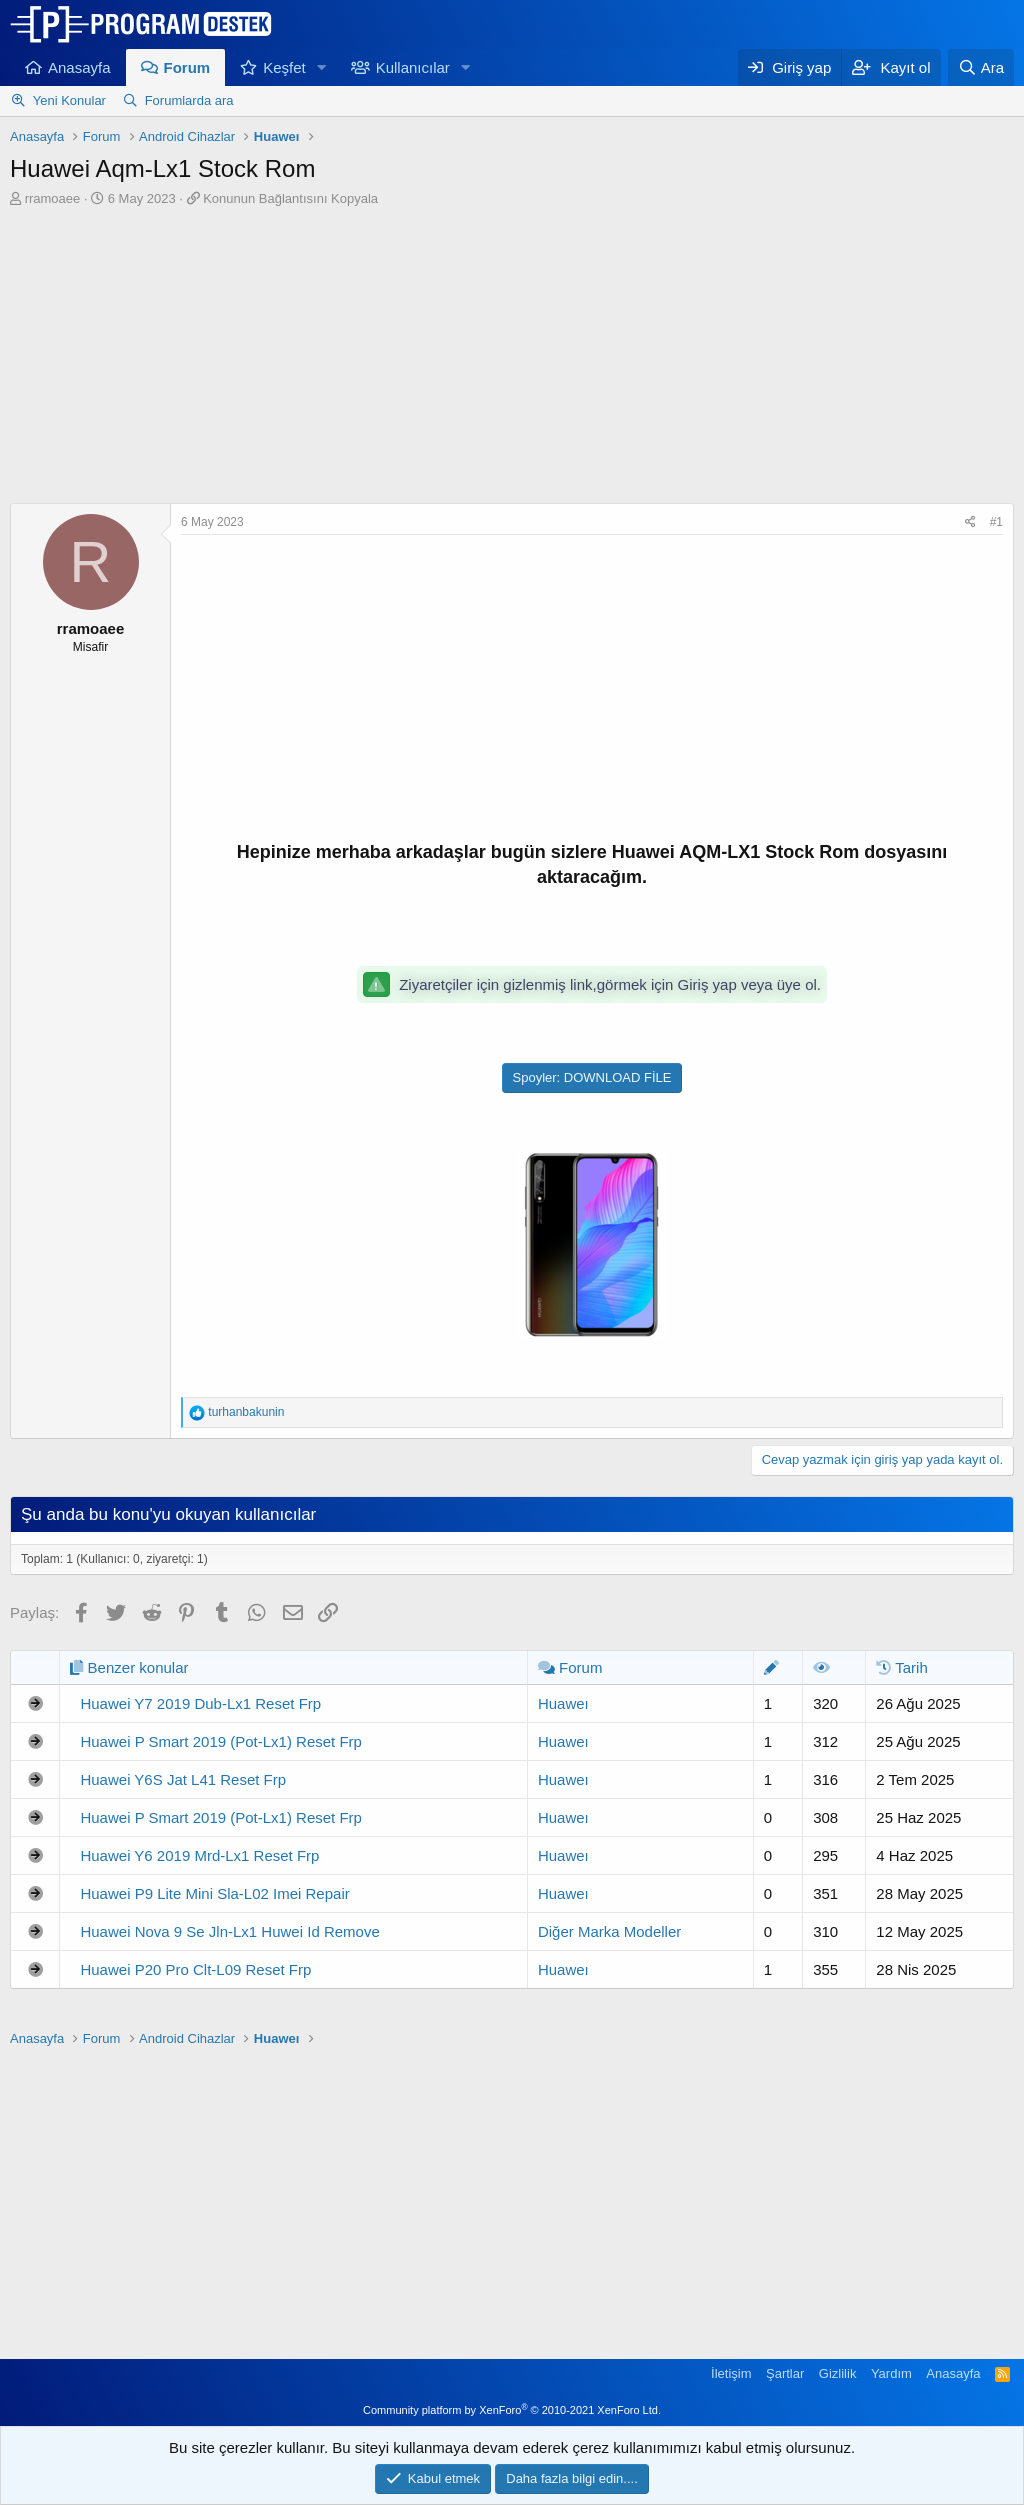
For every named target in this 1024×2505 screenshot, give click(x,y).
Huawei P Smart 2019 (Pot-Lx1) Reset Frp (221, 1741)
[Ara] (981, 67)
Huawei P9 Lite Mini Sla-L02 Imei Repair (214, 1893)
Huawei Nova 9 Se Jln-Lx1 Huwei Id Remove (229, 1931)
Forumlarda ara (189, 100)
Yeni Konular (69, 100)
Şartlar (785, 2373)
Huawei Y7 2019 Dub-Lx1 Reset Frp (200, 1703)
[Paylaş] (970, 522)
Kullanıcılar (413, 67)
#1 (996, 522)
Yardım (891, 2373)
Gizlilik (838, 2373)
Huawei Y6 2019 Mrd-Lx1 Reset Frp (199, 1855)
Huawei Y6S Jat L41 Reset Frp (183, 1779)
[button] (322, 67)
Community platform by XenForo (512, 2410)
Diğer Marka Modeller (609, 1931)
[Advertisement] (512, 358)
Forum (187, 67)
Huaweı (563, 1703)
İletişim (731, 2373)
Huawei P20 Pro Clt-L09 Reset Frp (195, 1969)
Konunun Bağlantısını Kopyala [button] (290, 198)
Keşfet (284, 67)
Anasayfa (79, 67)
